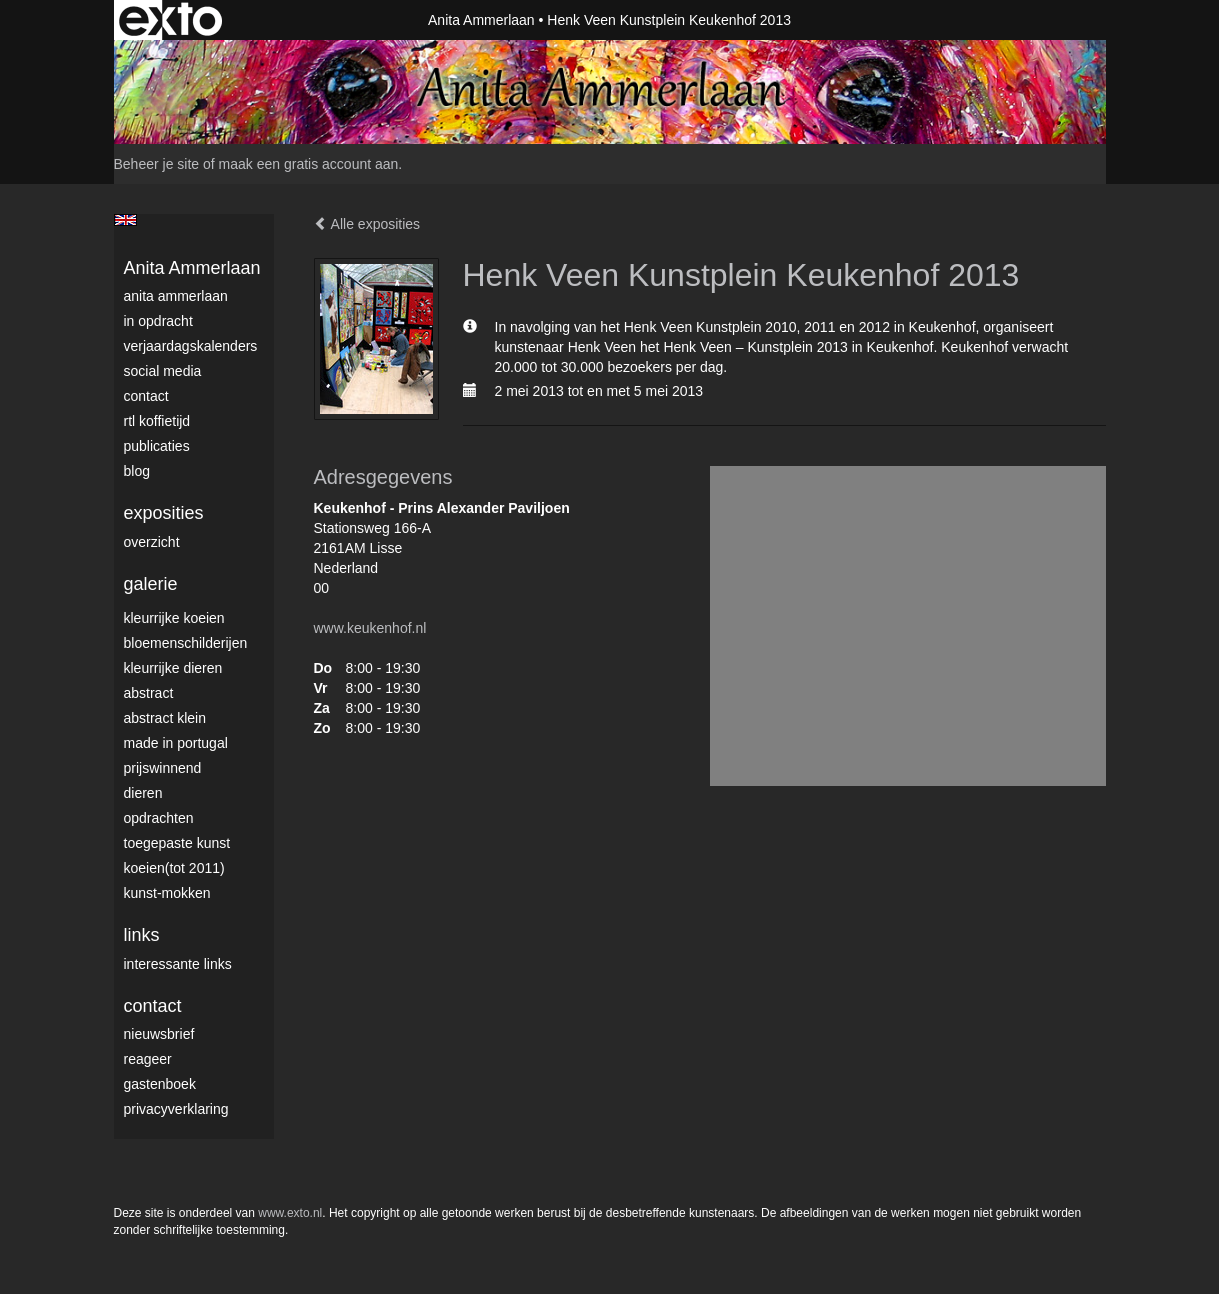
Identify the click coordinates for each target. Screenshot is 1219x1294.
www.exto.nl (290, 1213)
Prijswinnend (163, 768)
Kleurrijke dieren (173, 668)
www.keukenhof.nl (370, 628)
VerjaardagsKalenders (191, 346)
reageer (148, 1059)
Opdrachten (159, 818)
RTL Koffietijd (157, 421)
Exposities (164, 513)
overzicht (152, 542)
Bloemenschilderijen (186, 643)
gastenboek (160, 1084)
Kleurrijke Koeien (174, 618)
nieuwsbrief (159, 1034)
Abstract (149, 693)
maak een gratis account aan (309, 164)
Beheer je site (157, 164)
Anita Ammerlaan (481, 20)
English (125, 220)
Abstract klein (165, 718)
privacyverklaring (176, 1109)
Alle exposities (367, 224)
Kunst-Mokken (167, 893)
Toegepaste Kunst (177, 843)
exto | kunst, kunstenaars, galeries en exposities (170, 20)
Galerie (151, 584)
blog (137, 471)
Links (142, 935)
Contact (146, 396)
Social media (163, 371)
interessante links (178, 964)
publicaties (157, 446)
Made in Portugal (176, 743)
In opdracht (158, 321)
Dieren (143, 793)
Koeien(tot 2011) (174, 868)
